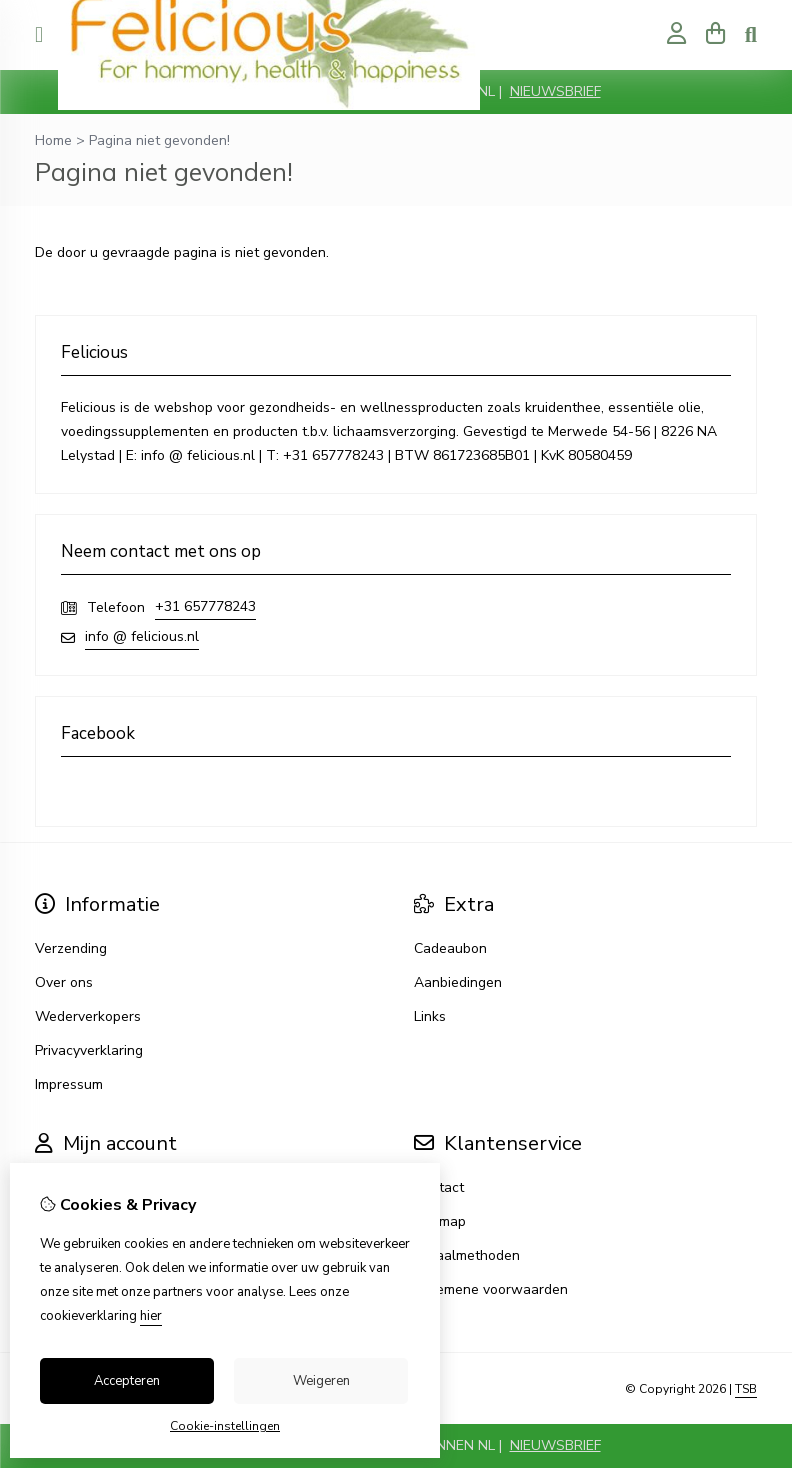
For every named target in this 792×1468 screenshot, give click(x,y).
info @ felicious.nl (142, 636)
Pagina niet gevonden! (159, 140)
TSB (746, 1389)
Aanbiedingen (458, 982)
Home (53, 140)
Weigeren (321, 1381)
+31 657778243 (205, 606)
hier (151, 1316)
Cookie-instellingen (225, 1426)
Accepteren (127, 1381)
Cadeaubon (450, 948)
